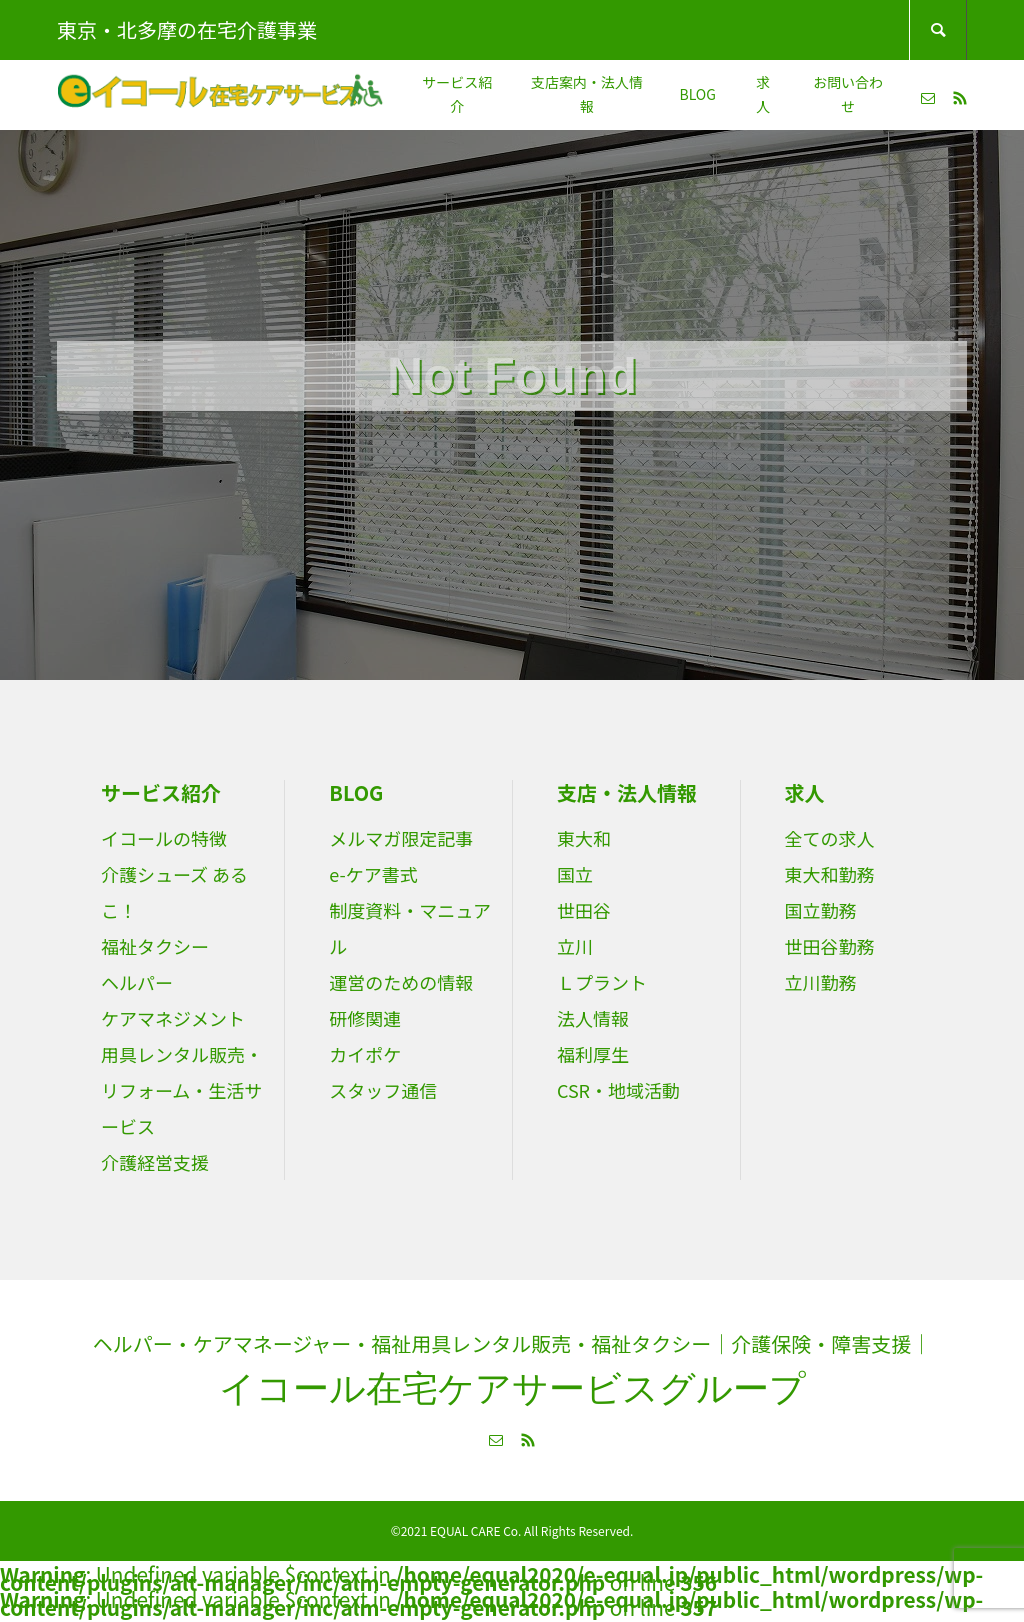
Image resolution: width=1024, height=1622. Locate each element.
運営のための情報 (401, 982)
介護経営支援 (155, 1162)
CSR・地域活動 (618, 1090)
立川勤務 (821, 982)
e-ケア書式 (373, 874)
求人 (763, 94)
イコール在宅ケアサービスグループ (512, 1388)
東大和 (584, 838)
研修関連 (365, 1018)
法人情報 (593, 1018)
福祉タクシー (155, 946)
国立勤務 (821, 910)
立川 (575, 946)
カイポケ (365, 1054)
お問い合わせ (848, 94)
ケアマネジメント (173, 1018)
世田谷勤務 (830, 946)
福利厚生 (593, 1054)
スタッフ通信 (383, 1090)
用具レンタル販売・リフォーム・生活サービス (182, 1090)
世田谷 (584, 910)
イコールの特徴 (164, 838)
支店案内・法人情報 (587, 94)
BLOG (697, 94)
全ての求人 (830, 838)
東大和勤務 (830, 874)
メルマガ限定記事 (401, 838)
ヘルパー (137, 982)
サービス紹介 (457, 94)
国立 (575, 874)
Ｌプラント (602, 982)
